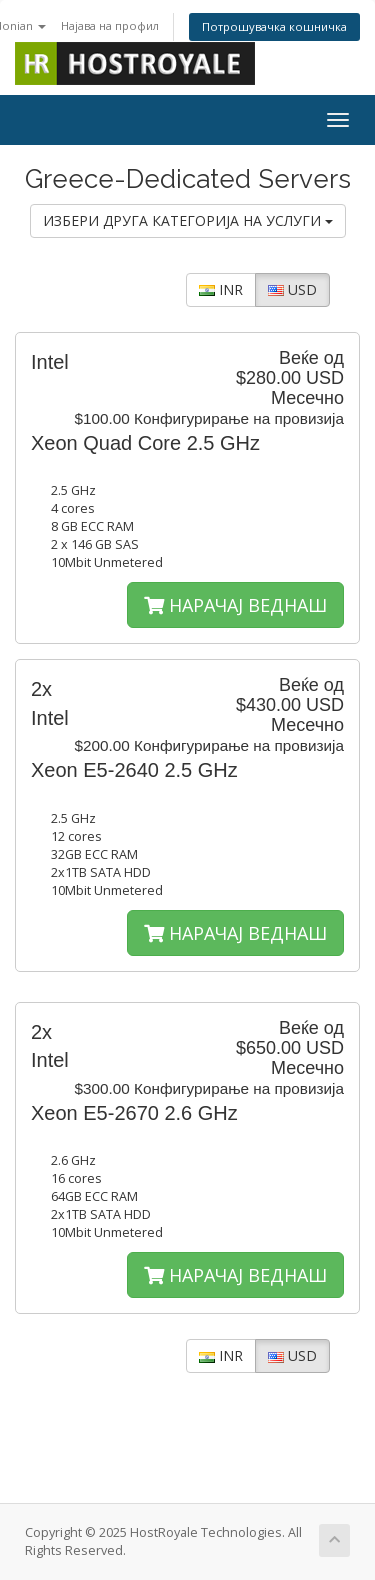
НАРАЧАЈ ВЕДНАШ (235, 605)
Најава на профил (110, 25)
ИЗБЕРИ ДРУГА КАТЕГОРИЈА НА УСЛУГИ (188, 220)
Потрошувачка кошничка (274, 26)
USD (292, 289)
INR (221, 289)
